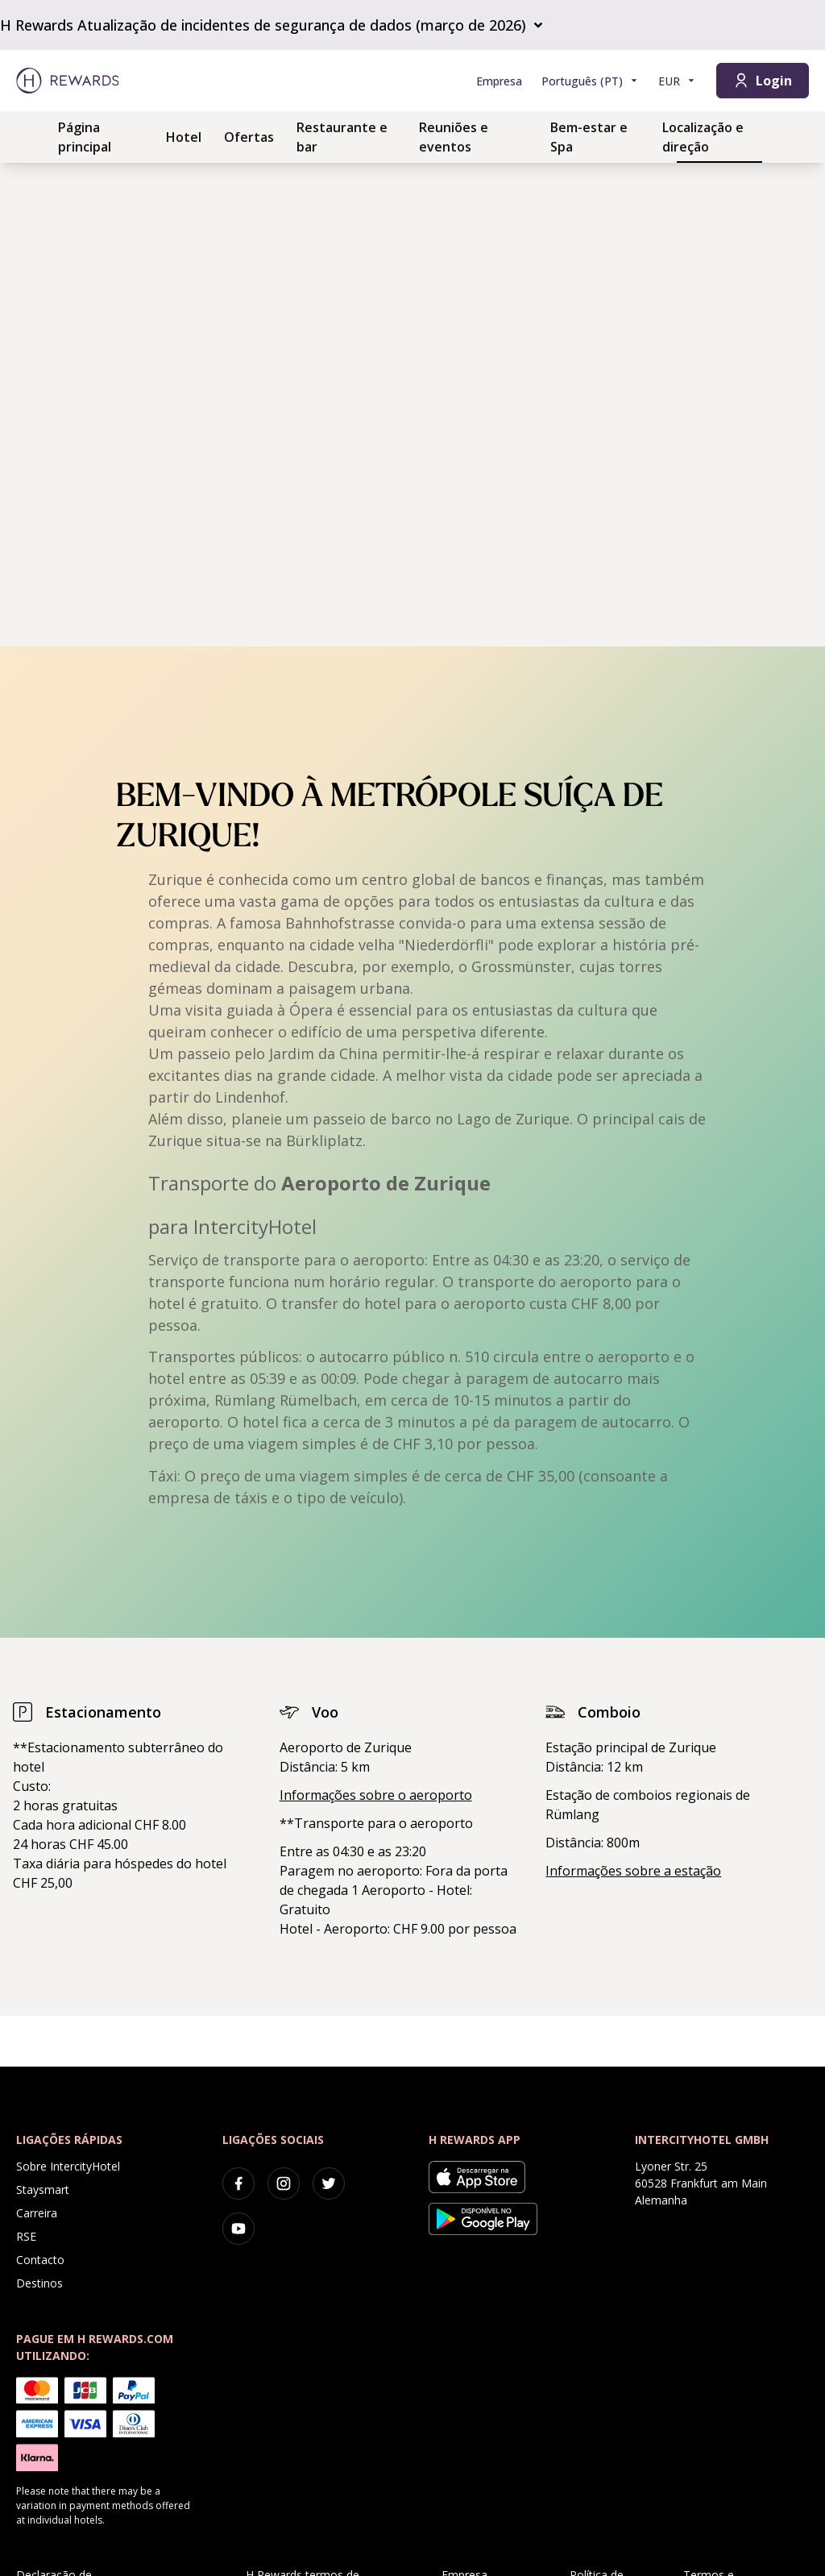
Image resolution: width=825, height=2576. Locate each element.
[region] (412, 404)
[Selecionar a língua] (590, 81)
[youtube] (238, 2228)
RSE (26, 2236)
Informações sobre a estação (633, 1871)
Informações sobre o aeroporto (376, 1795)
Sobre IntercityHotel (68, 2166)
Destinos (39, 2283)
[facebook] (238, 2183)
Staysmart (42, 2189)
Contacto (40, 2259)
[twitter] (329, 2183)
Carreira (36, 2213)
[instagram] (283, 2183)
